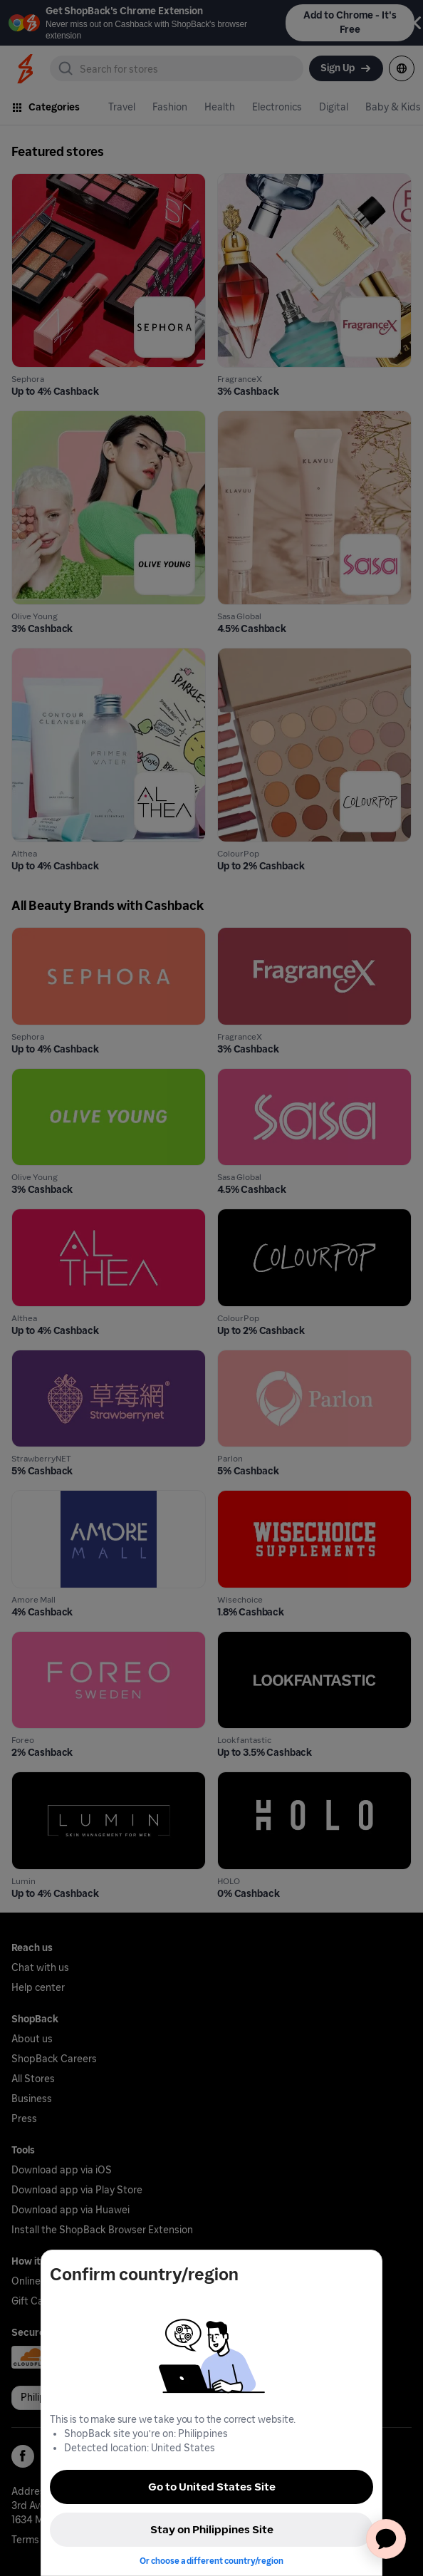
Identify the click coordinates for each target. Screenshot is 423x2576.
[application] (386, 2539)
